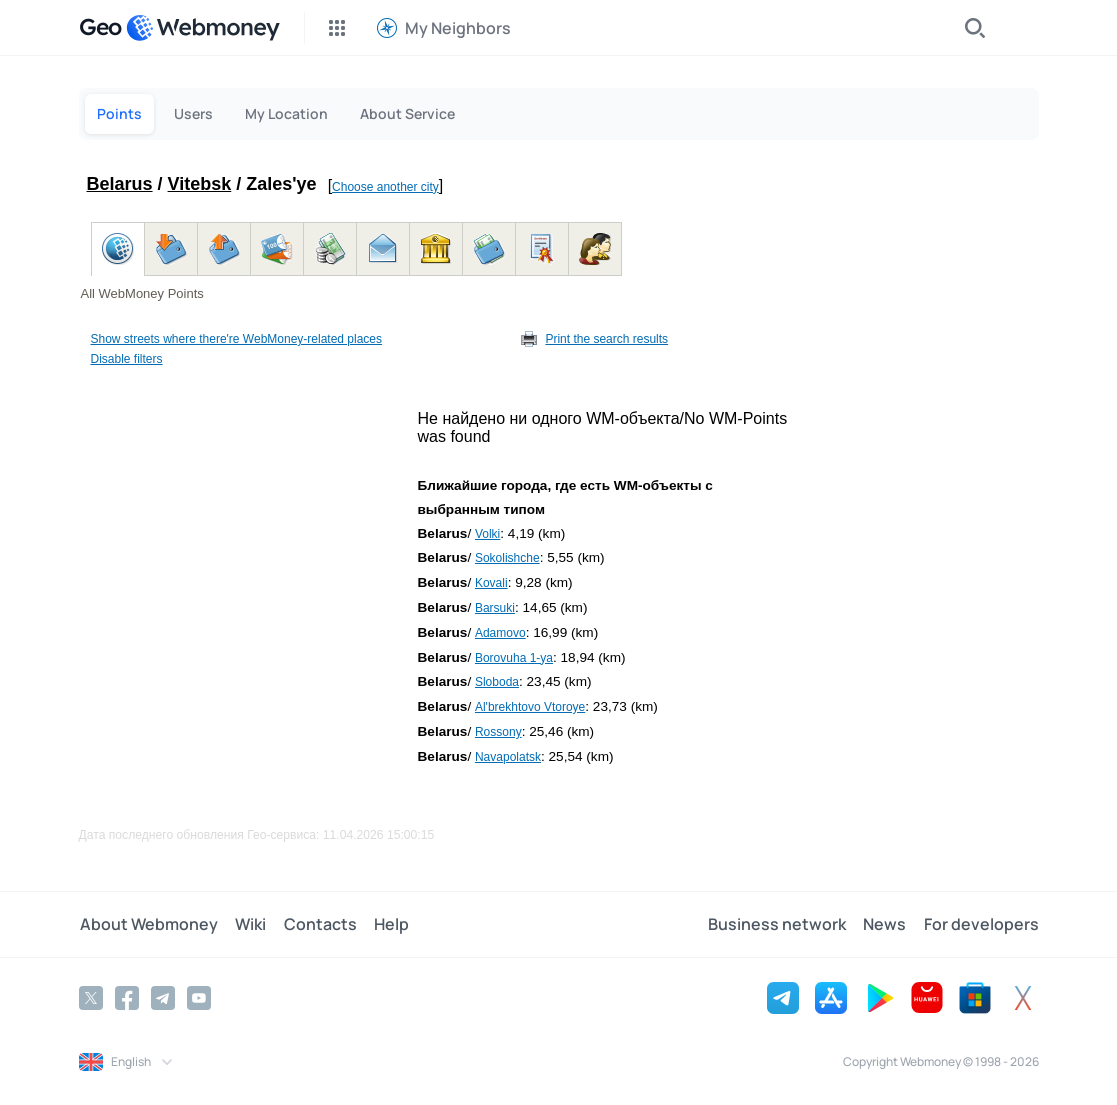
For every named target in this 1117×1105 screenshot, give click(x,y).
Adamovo (500, 633)
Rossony (498, 732)
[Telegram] (163, 997)
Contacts (316, 924)
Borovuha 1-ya (514, 658)
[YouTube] (199, 997)
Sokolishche (507, 558)
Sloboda (497, 682)
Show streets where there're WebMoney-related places (237, 339)
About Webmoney (148, 924)
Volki (487, 534)
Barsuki (495, 608)
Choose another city (385, 187)
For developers (981, 924)
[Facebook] (127, 997)
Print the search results (606, 339)
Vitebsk (200, 184)
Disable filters (127, 359)
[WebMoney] (203, 28)
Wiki (248, 924)
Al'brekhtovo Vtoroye (530, 707)
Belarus (120, 184)
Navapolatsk (508, 757)
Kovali (491, 583)
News (886, 924)
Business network (780, 924)
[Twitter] (91, 997)
